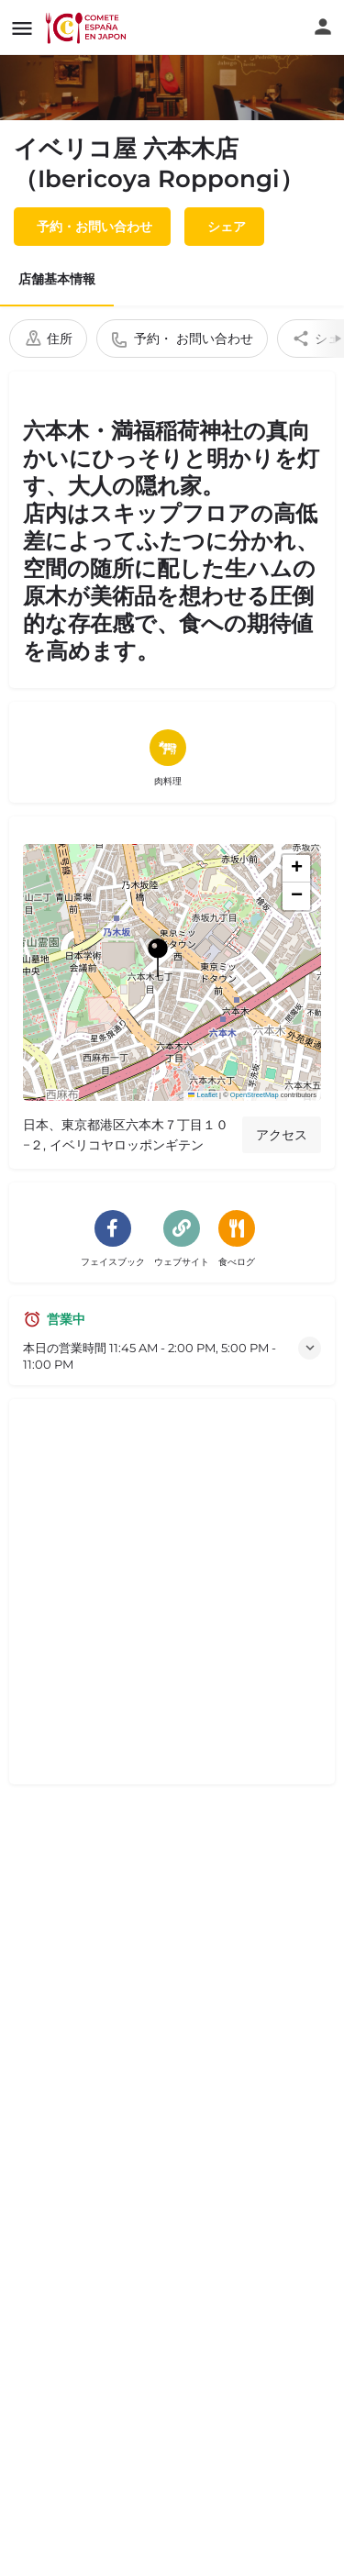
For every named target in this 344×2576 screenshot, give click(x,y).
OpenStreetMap (254, 1095)
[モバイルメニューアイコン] (22, 28)
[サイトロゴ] (87, 27)
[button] (172, 972)
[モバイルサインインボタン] (323, 27)
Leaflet (202, 1095)
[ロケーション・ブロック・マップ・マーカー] (158, 957)
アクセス (281, 1135)
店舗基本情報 (56, 279)
